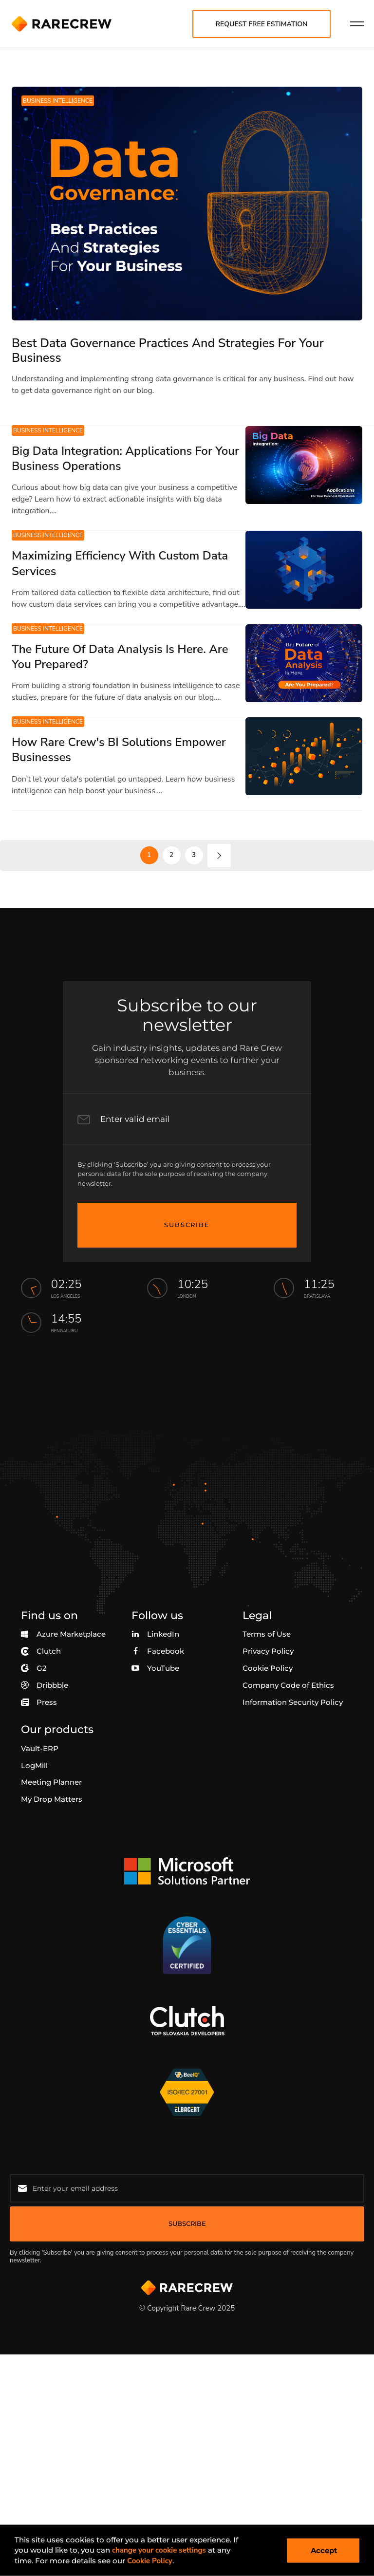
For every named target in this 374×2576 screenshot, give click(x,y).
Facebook (157, 1651)
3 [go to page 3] (194, 855)
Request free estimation (262, 24)
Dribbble (44, 1685)
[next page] (219, 855)
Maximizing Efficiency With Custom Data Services (120, 563)
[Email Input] (181, 1119)
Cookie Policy (268, 1668)
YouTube (155, 1668)
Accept (324, 2550)
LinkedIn (155, 1634)
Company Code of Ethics (288, 1685)
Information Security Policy (293, 1702)
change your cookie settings (159, 2550)
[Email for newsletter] (187, 2188)
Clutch (41, 1651)
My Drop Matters (51, 1799)
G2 (34, 1668)
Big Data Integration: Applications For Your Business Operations (125, 458)
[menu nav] (357, 23)
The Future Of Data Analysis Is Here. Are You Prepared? (120, 656)
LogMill (34, 1765)
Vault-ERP (39, 1748)
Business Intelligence (58, 101)
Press (39, 1702)
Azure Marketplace (63, 1634)
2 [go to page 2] (171, 855)
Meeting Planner (51, 1782)
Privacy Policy (268, 1651)
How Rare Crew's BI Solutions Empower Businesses (119, 749)
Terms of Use (267, 1634)
